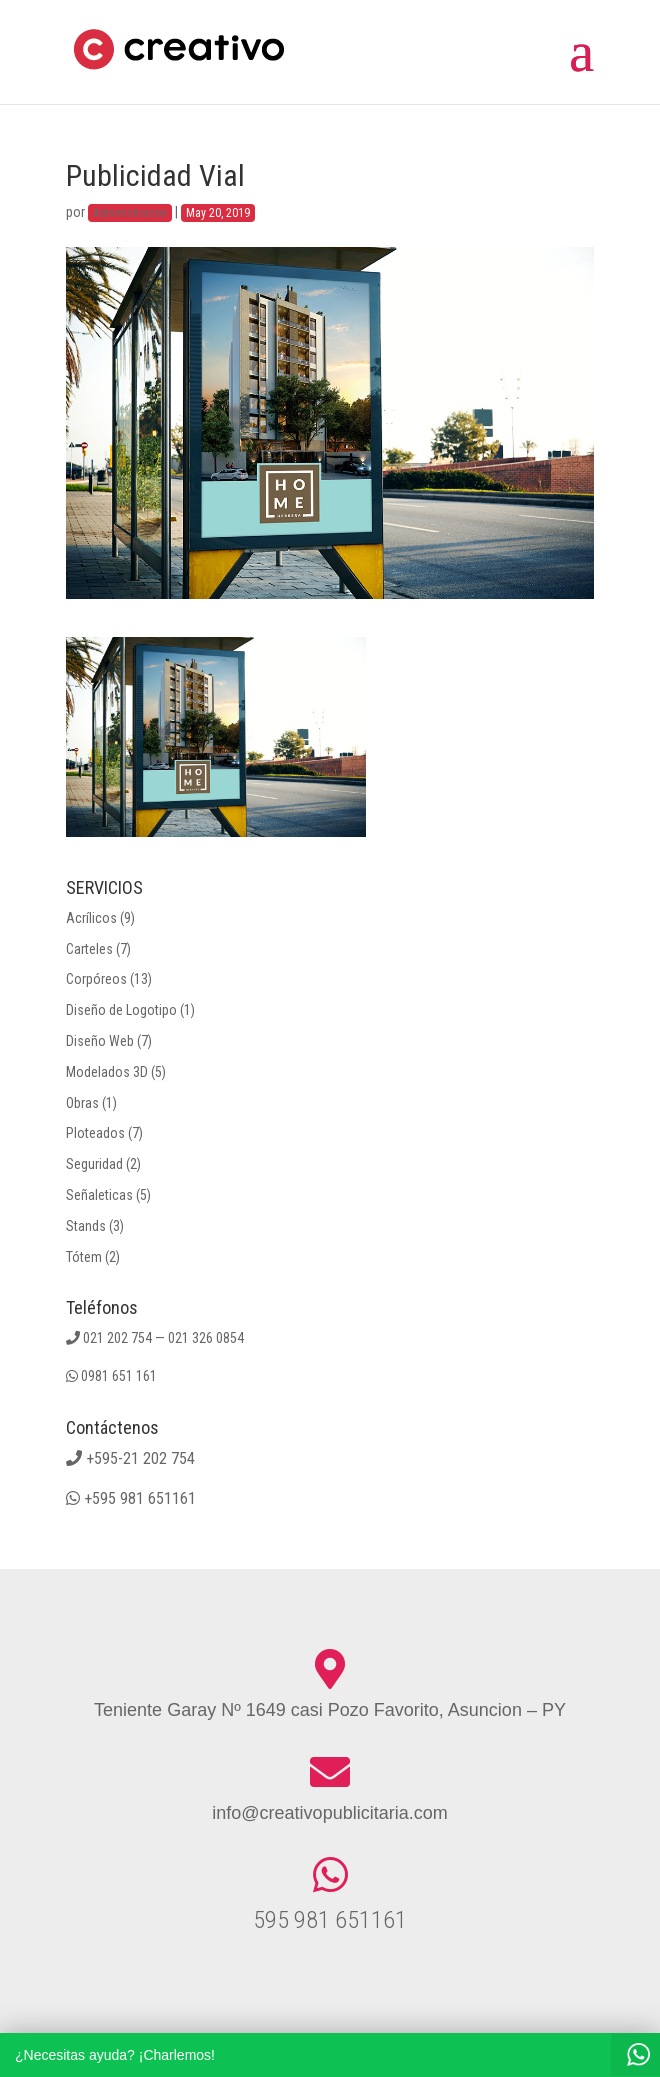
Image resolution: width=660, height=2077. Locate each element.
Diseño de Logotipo (121, 1010)
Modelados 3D (107, 1072)
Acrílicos (91, 918)
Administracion (130, 213)
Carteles (89, 949)
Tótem (84, 1257)
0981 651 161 (119, 1376)
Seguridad (94, 1164)
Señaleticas (99, 1195)
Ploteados (95, 1133)
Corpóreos (96, 979)
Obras (82, 1103)
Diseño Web (100, 1041)
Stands (86, 1226)
